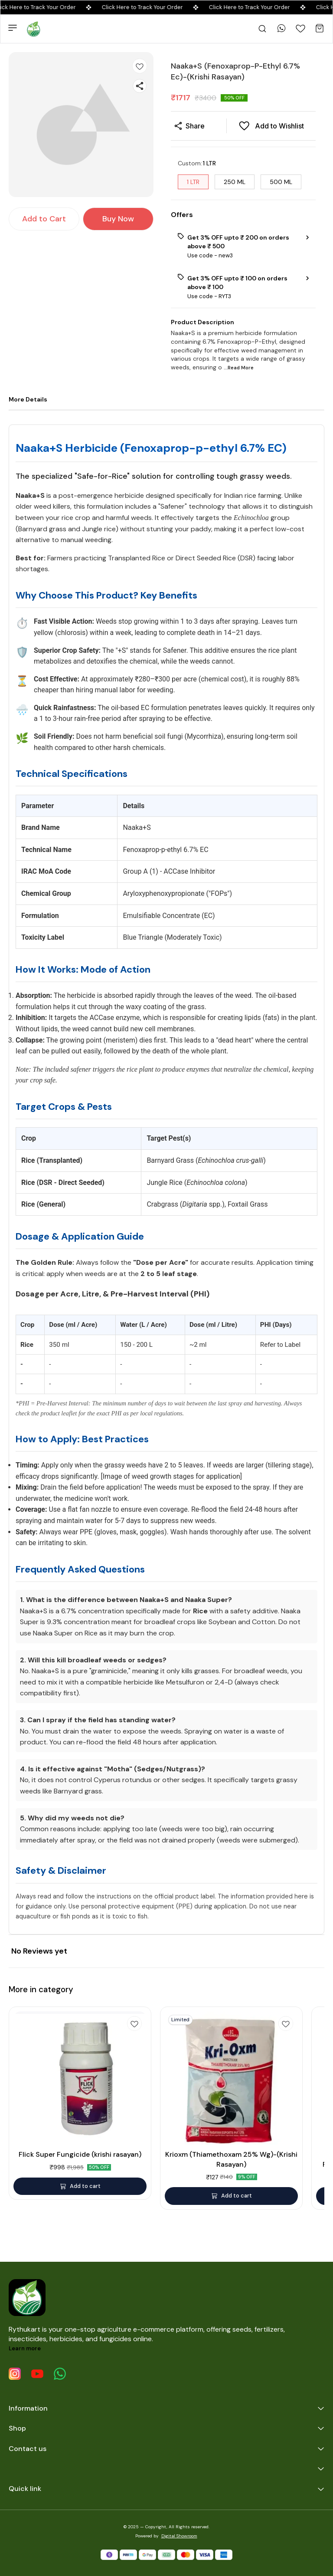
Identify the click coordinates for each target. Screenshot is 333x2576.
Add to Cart (44, 219)
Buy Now (118, 219)
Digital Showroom (179, 2536)
